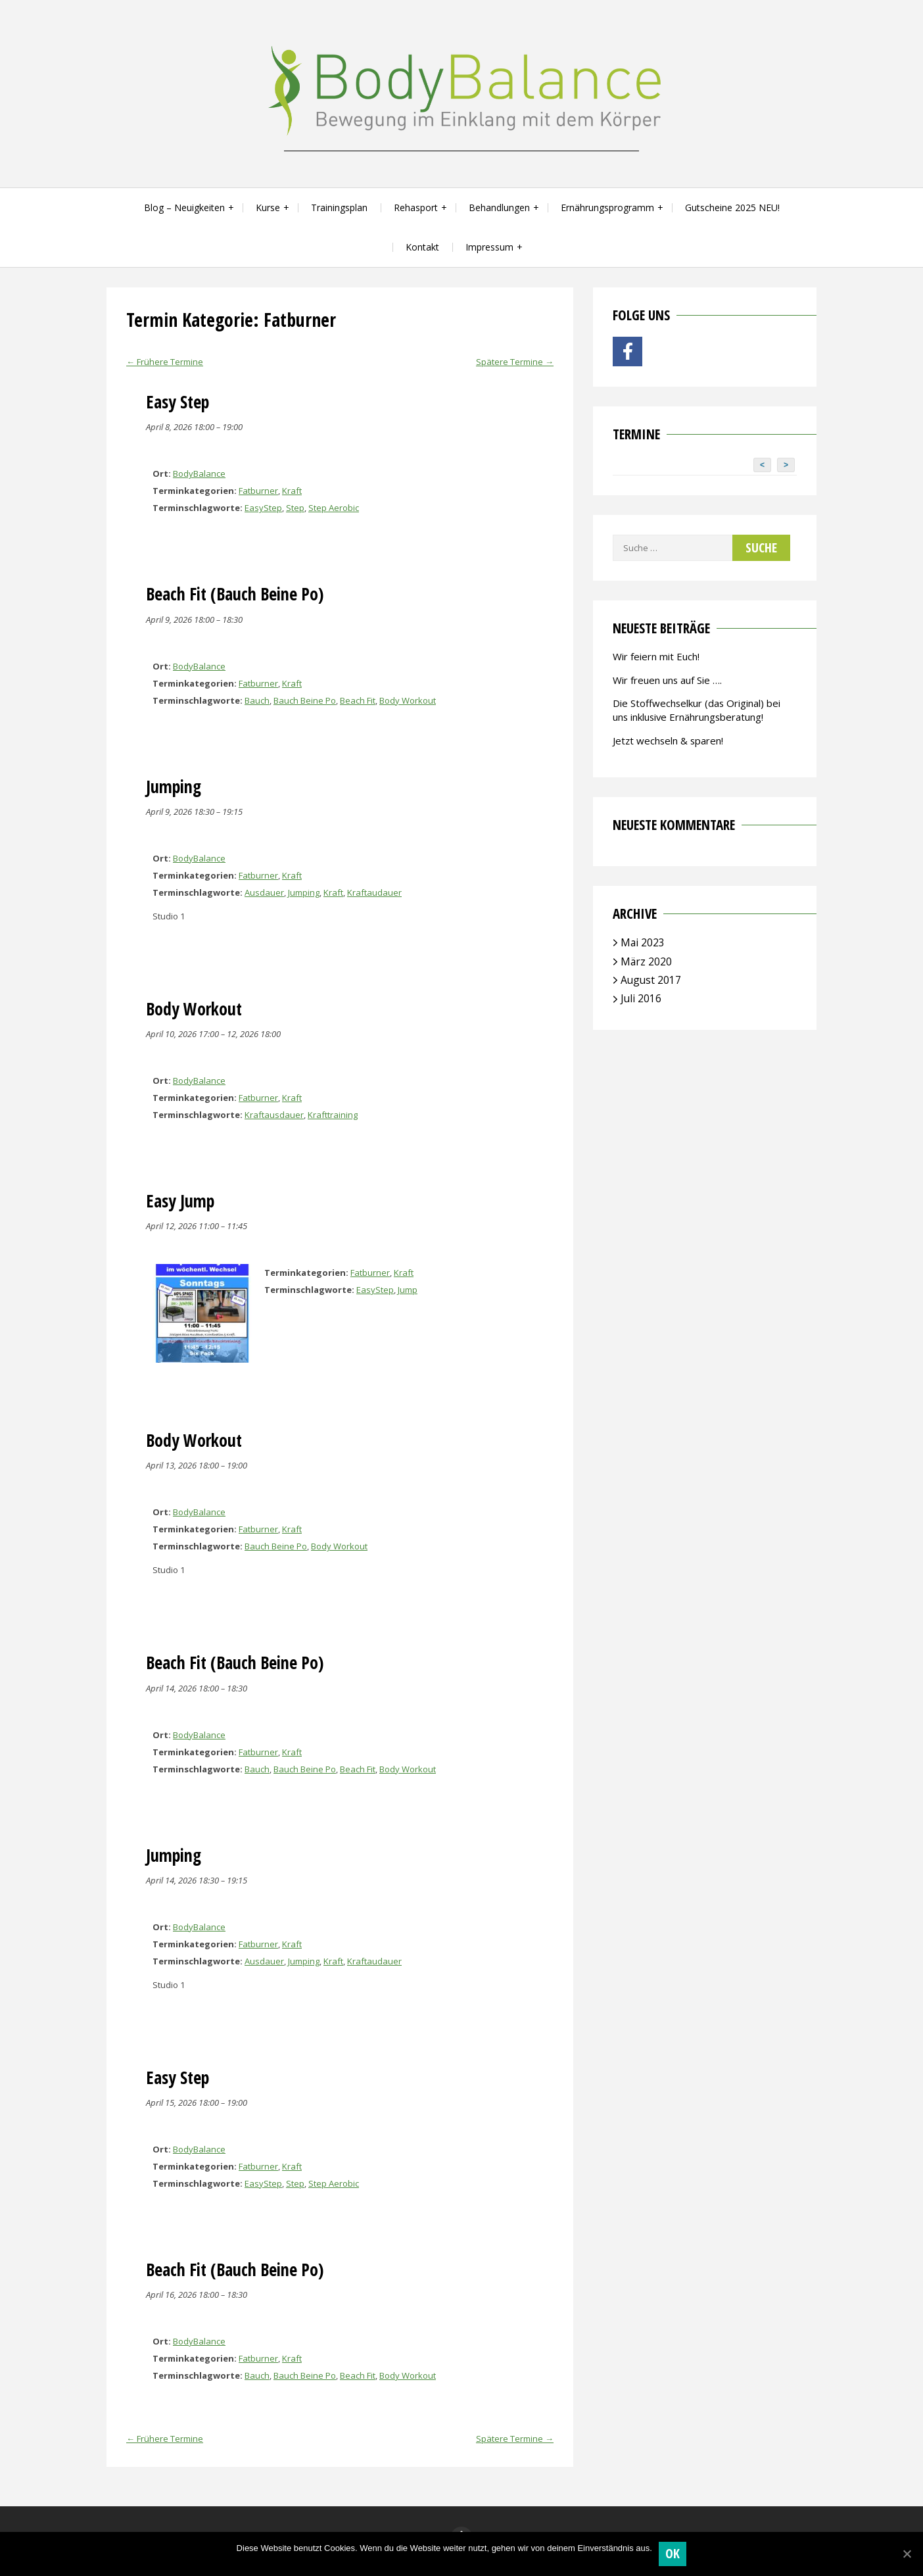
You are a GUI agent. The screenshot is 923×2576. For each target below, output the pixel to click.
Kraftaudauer (374, 892)
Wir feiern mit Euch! (656, 656)
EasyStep (263, 508)
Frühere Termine (164, 362)
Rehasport (416, 207)
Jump (407, 1290)
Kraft (292, 491)
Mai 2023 (643, 942)
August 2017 (651, 980)
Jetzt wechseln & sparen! (668, 740)
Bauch (257, 700)
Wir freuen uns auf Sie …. (667, 680)
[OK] (906, 2553)
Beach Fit (357, 700)
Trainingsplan (339, 207)
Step (295, 508)
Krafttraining (333, 1115)
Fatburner (258, 491)
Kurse (268, 207)
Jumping (304, 892)
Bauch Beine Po (304, 700)
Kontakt (422, 247)
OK (672, 2553)
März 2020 (646, 961)
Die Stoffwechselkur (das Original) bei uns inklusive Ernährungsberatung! (696, 709)
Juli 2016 (641, 998)
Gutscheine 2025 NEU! (732, 207)
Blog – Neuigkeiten (184, 207)
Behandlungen (499, 207)
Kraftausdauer (274, 1115)
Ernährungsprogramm (607, 207)
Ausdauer (264, 892)
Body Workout (407, 700)
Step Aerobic (333, 508)
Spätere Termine (515, 362)
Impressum (489, 247)
